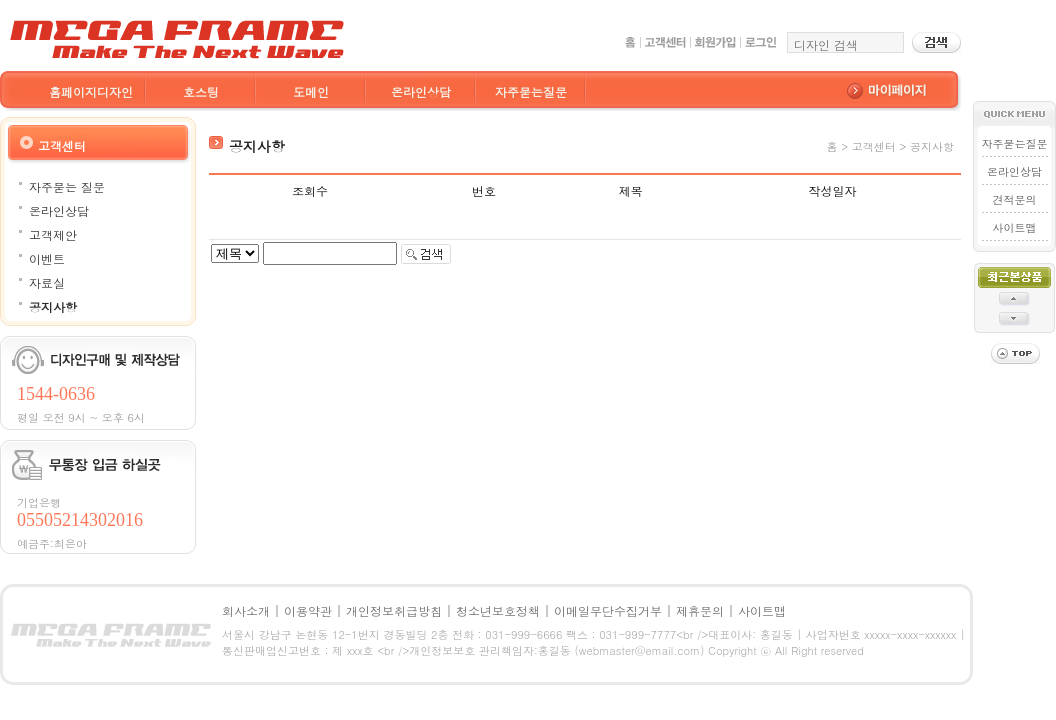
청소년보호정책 (498, 610)
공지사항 (53, 306)
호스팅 (201, 91)
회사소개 (246, 610)
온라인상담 (421, 91)
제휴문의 (700, 610)
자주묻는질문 (531, 91)
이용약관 (308, 610)
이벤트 (47, 258)
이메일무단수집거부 (608, 610)
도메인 (311, 91)
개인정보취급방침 (394, 610)
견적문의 (1015, 199)
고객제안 (53, 234)
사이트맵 (1015, 227)
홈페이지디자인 (91, 91)
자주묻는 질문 (67, 186)
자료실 (47, 282)
